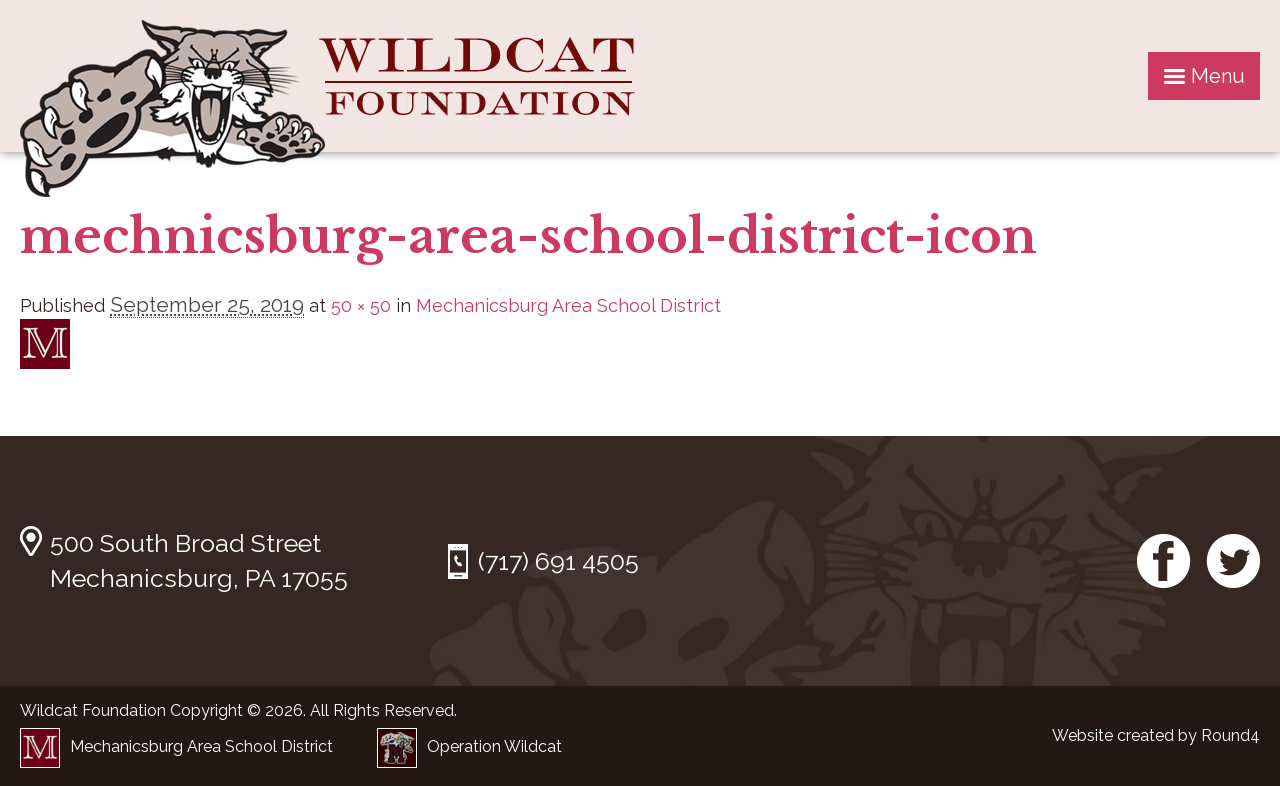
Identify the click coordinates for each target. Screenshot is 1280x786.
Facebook (1164, 561)
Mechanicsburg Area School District (568, 305)
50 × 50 (361, 305)
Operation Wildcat (469, 746)
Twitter (1233, 561)
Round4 (1230, 735)
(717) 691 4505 (558, 561)
